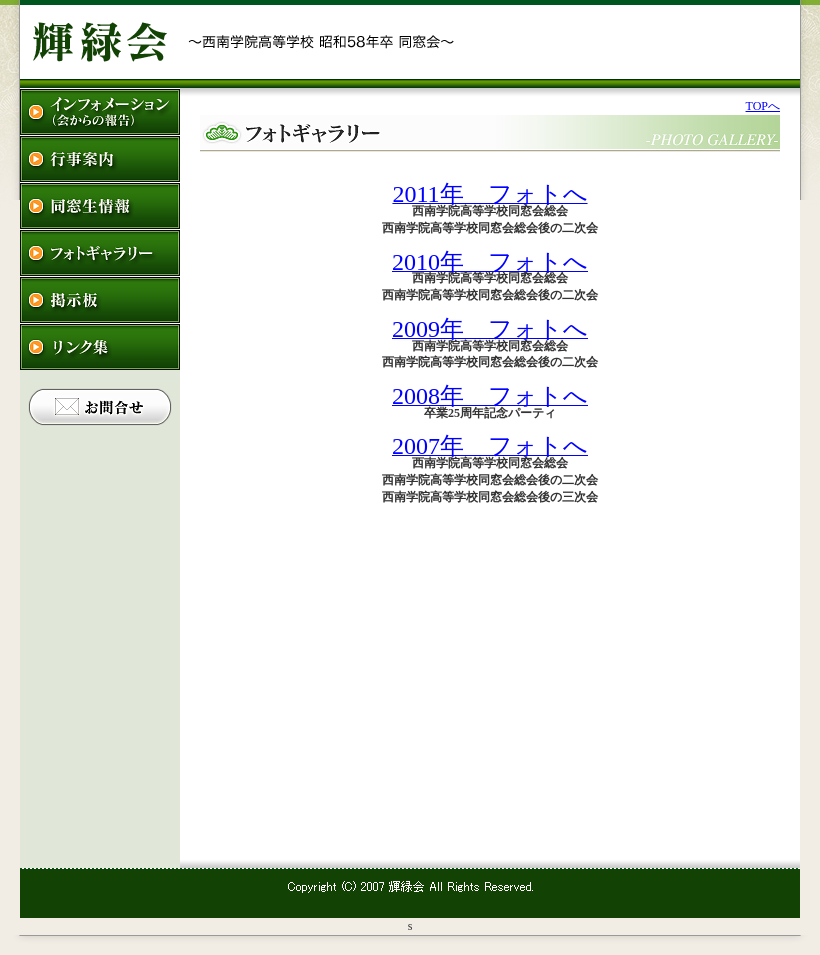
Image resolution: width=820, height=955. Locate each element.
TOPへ (763, 106)
